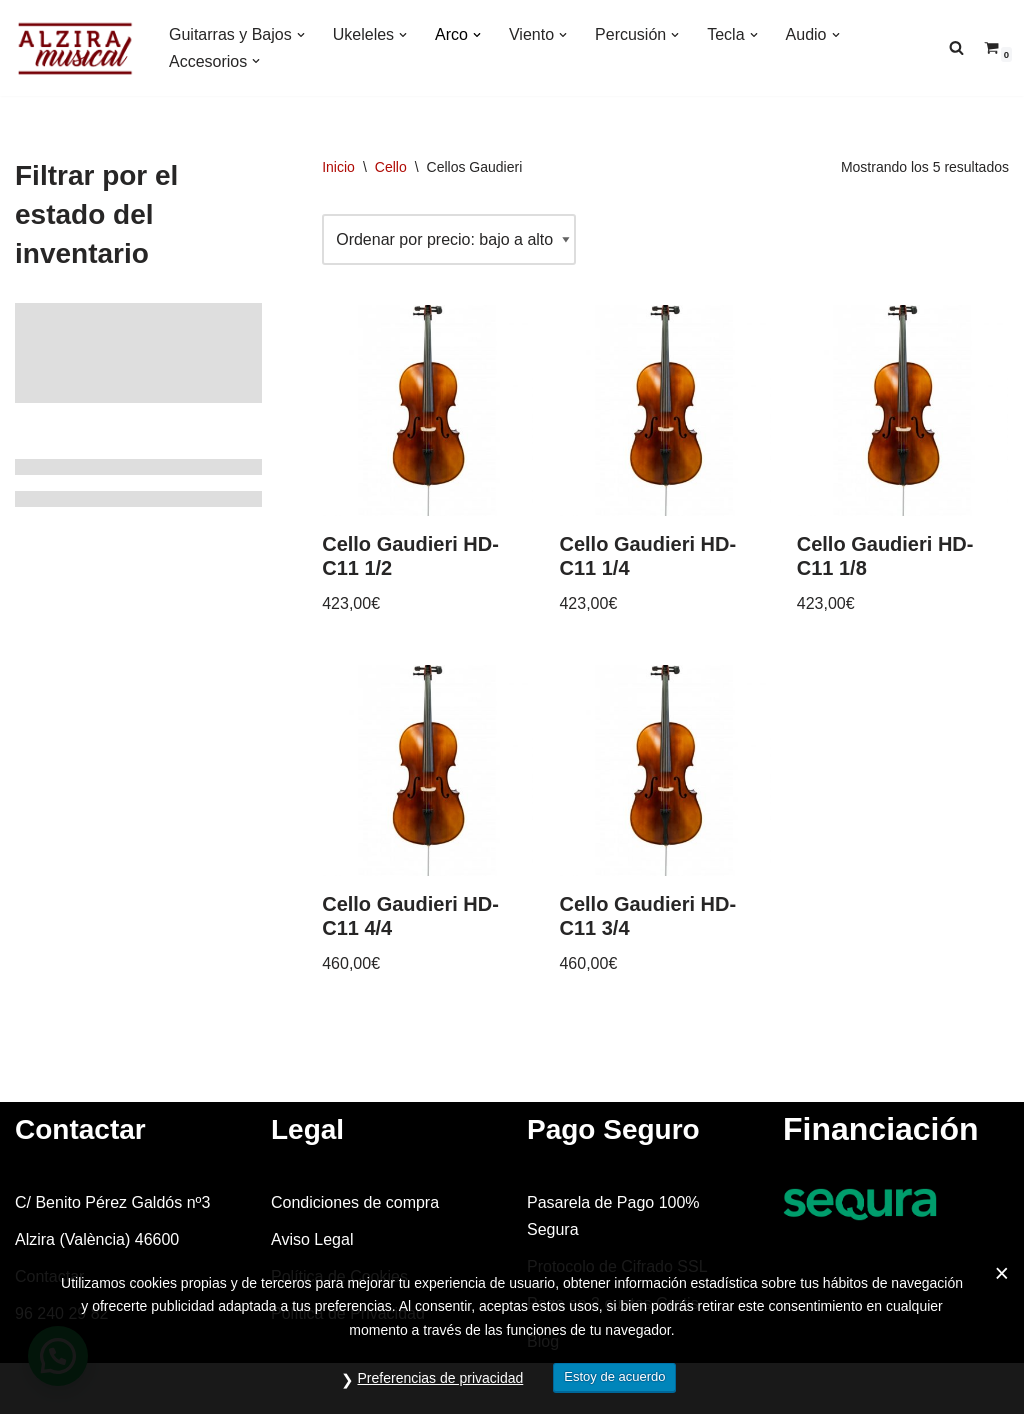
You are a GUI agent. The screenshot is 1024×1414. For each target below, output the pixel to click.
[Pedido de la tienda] (449, 239)
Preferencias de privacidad (441, 1378)
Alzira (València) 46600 (97, 1239)
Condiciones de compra (355, 1202)
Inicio (338, 167)
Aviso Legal (312, 1239)
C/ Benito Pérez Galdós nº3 (112, 1202)
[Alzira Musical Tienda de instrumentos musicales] (75, 48)
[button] (301, 35)
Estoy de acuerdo (614, 1376)
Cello (391, 167)
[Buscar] (956, 47)
